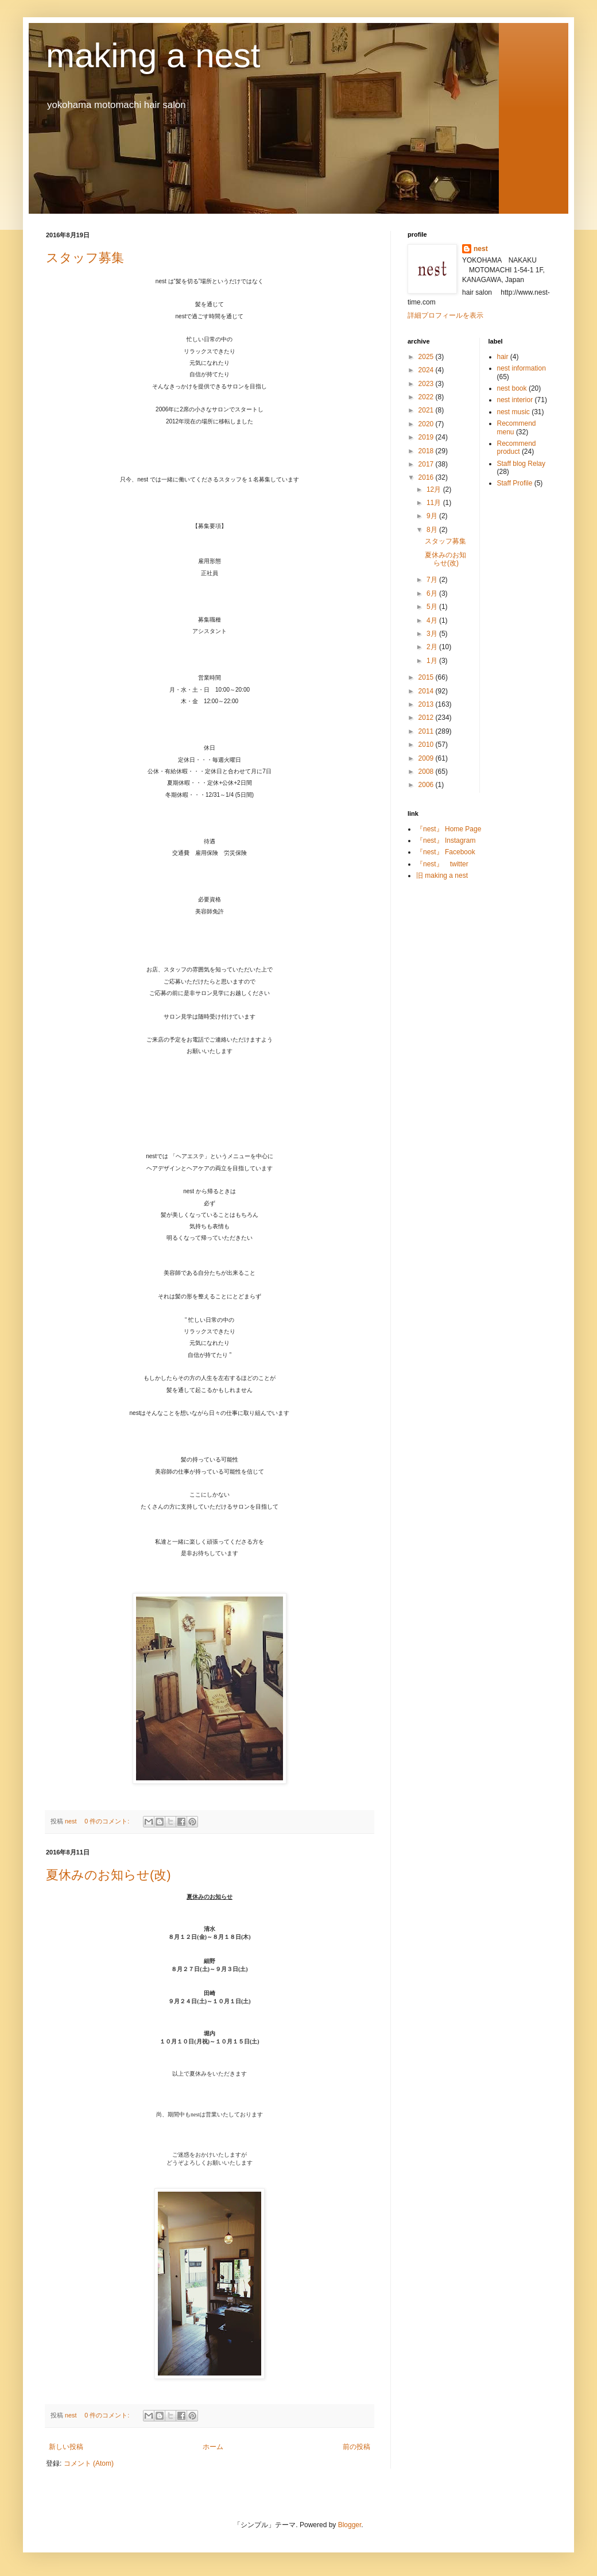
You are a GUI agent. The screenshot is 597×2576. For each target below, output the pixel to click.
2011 (427, 731)
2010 (427, 745)
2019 (427, 437)
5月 (433, 607)
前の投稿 (356, 2447)
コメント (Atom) (89, 2463)
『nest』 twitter (442, 864)
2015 (427, 677)
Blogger (350, 2525)
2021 (427, 410)
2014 (427, 691)
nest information (521, 368)
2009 (427, 758)
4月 (433, 620)
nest (481, 249)
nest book (512, 388)
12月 (435, 489)
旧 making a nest (442, 875)
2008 (427, 772)
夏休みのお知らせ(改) (108, 1875)
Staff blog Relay (521, 464)
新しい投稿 (66, 2447)
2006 (427, 785)
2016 (427, 477)
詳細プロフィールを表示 (445, 315)
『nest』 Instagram (445, 840)
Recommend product (516, 447)
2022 (427, 397)
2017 (427, 464)
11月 (435, 503)
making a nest (153, 55)
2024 (427, 370)
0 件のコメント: (107, 1821)
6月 (433, 593)
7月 (433, 580)
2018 (427, 451)
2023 (427, 384)
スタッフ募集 (85, 257)
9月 (433, 516)
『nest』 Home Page (448, 829)
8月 (433, 530)
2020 (427, 424)
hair (503, 357)
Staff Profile (515, 483)
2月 (433, 647)
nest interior (515, 400)
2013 (427, 704)
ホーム (213, 2447)
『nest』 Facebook (445, 852)
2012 (427, 718)
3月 (433, 634)
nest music (513, 412)
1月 (433, 661)
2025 (427, 357)
